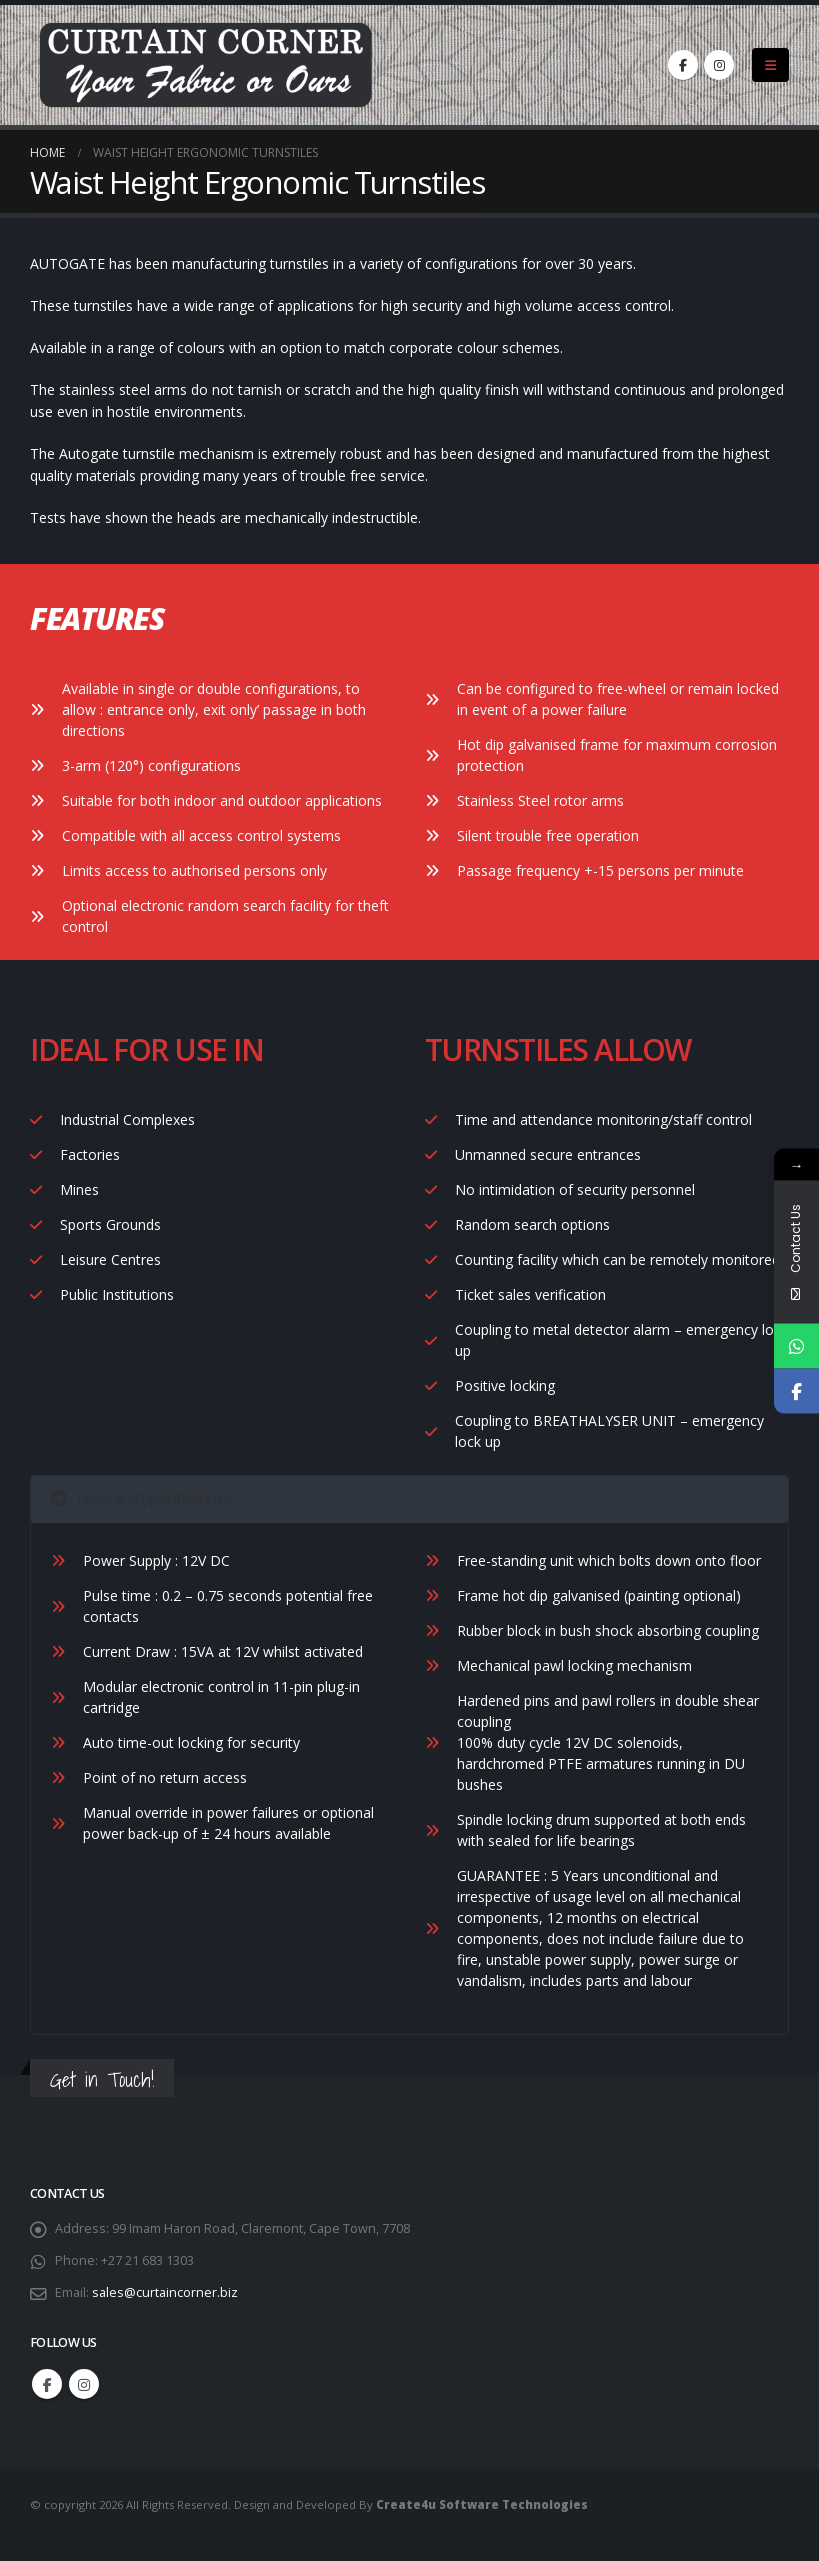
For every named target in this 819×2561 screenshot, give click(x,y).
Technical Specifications (142, 1499)
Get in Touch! (102, 2079)
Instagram (84, 2384)
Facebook (47, 2384)
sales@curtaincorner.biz (165, 2292)
